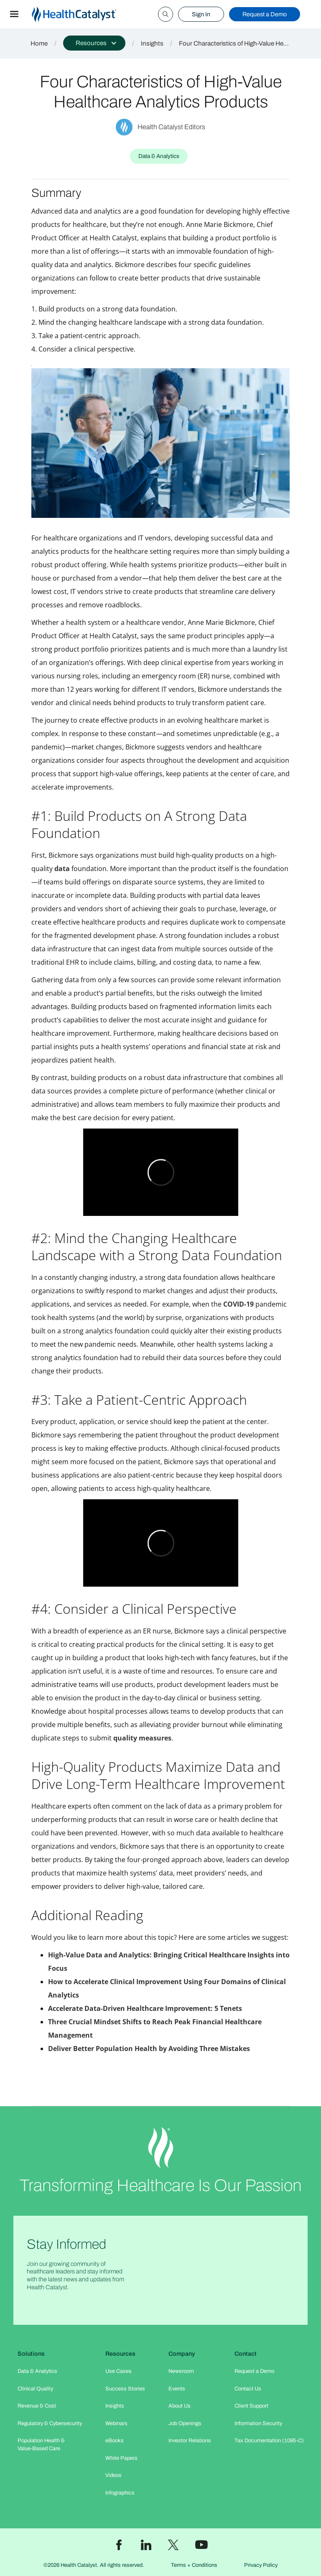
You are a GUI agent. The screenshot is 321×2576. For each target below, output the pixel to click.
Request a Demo (264, 14)
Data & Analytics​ (37, 2371)
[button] (14, 14)
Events (176, 2389)
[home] (84, 14)
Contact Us (247, 2389)
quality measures (142, 1738)
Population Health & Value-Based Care (41, 2444)
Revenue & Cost (37, 2406)
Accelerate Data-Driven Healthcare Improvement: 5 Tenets (145, 2008)
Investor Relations (189, 2441)
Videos (113, 2475)
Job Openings (184, 2423)
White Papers (121, 2458)
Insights (152, 43)
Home (39, 43)
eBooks (114, 2441)
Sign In (201, 14)
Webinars (116, 2423)
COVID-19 (238, 1304)
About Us (179, 2406)
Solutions (31, 2353)
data (62, 868)
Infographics (120, 2493)
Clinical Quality (35, 2389)
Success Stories (125, 2389)
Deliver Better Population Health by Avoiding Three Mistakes (149, 2048)
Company (181, 2353)
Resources (120, 2353)
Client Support (251, 2406)
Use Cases (118, 2371)
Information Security (258, 2423)
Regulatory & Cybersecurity (50, 2423)
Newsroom (181, 2371)
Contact (245, 2353)
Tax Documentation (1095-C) (269, 2441)
